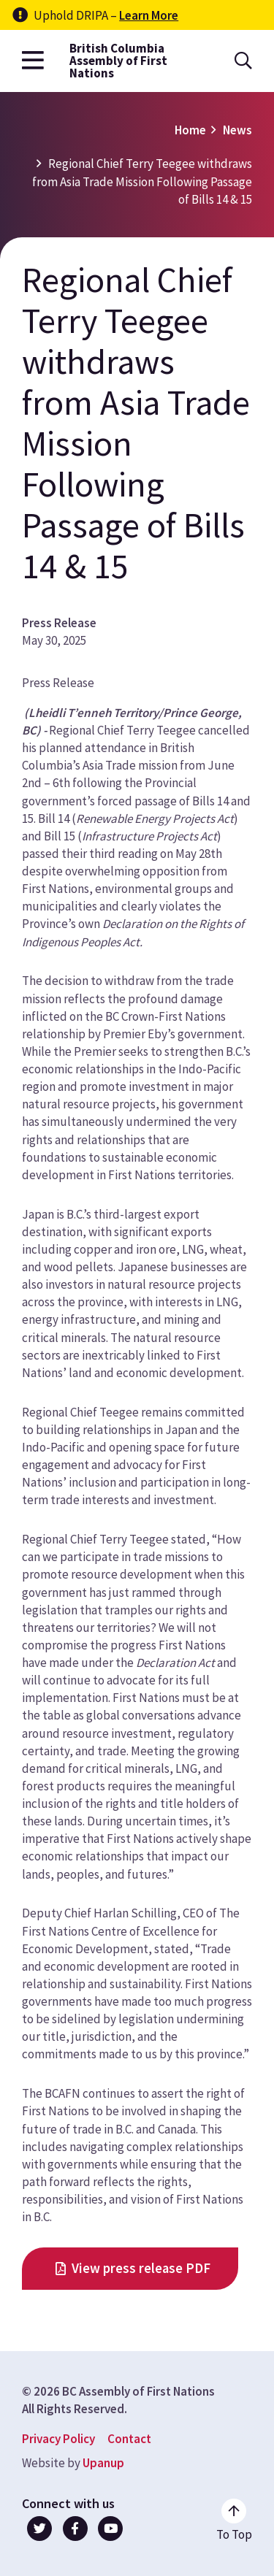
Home (190, 130)
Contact (129, 2439)
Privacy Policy (58, 2439)
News (237, 130)
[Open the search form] (243, 61)
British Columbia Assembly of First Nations (118, 61)
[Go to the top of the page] (234, 2520)
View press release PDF (141, 2268)
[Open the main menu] (33, 61)
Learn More (148, 15)
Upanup (103, 2463)
